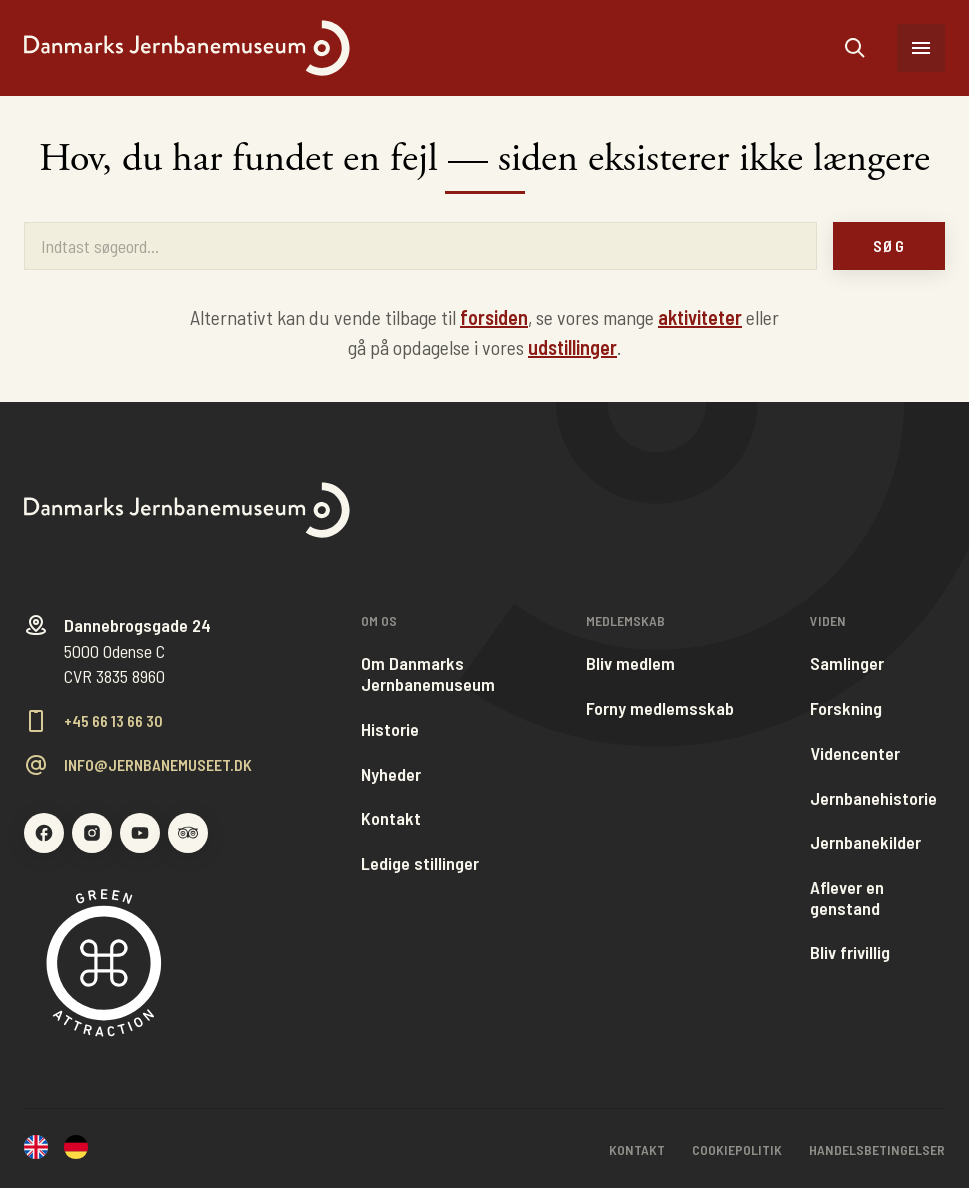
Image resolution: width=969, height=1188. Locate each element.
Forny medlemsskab (660, 708)
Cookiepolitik (737, 1149)
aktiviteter (700, 317)
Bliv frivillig (850, 952)
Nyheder (391, 774)
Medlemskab (625, 621)
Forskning (846, 708)
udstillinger (572, 347)
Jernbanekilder (865, 842)
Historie (390, 729)
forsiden (494, 317)
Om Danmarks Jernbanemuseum (428, 673)
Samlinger (847, 663)
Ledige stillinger (420, 863)
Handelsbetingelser (877, 1149)
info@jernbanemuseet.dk (158, 765)
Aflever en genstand (847, 897)
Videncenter (855, 753)
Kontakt (391, 818)
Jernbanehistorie (873, 798)
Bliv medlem (630, 663)
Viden (828, 621)
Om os (379, 621)
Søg (889, 245)
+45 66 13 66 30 (113, 721)
